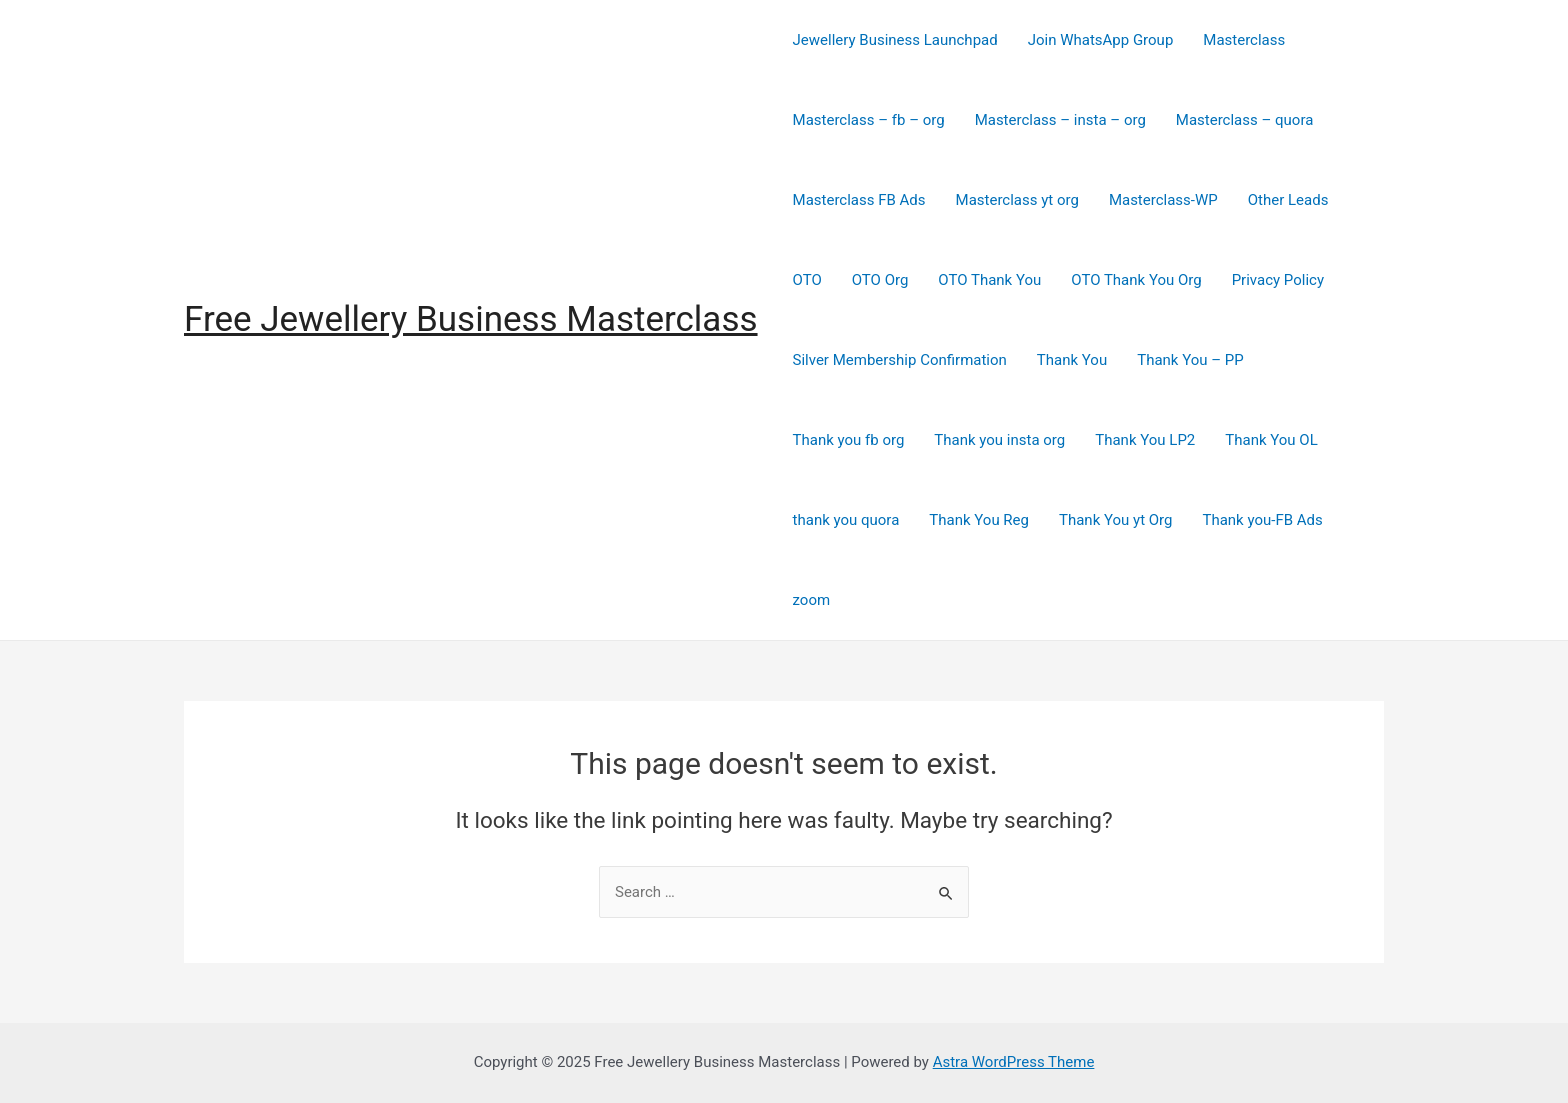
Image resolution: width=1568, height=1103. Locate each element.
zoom (812, 600)
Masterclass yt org (1017, 200)
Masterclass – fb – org (869, 120)
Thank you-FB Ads (1262, 520)
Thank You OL (1271, 440)
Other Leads (1288, 200)
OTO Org (880, 280)
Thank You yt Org (1115, 520)
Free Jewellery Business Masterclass (471, 319)
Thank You (1072, 360)
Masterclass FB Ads (859, 200)
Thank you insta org (999, 440)
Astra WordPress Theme (1014, 1062)
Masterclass (1244, 40)
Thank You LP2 (1145, 440)
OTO (807, 280)
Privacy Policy (1278, 280)
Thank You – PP (1190, 360)
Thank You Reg (979, 520)
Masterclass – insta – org (1060, 120)
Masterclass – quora (1245, 120)
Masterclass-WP (1163, 200)
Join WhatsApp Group (1101, 40)
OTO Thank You (989, 280)
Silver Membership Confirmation (900, 360)
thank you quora (846, 520)
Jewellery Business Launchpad (895, 40)
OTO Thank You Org (1136, 280)
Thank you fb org (849, 440)
